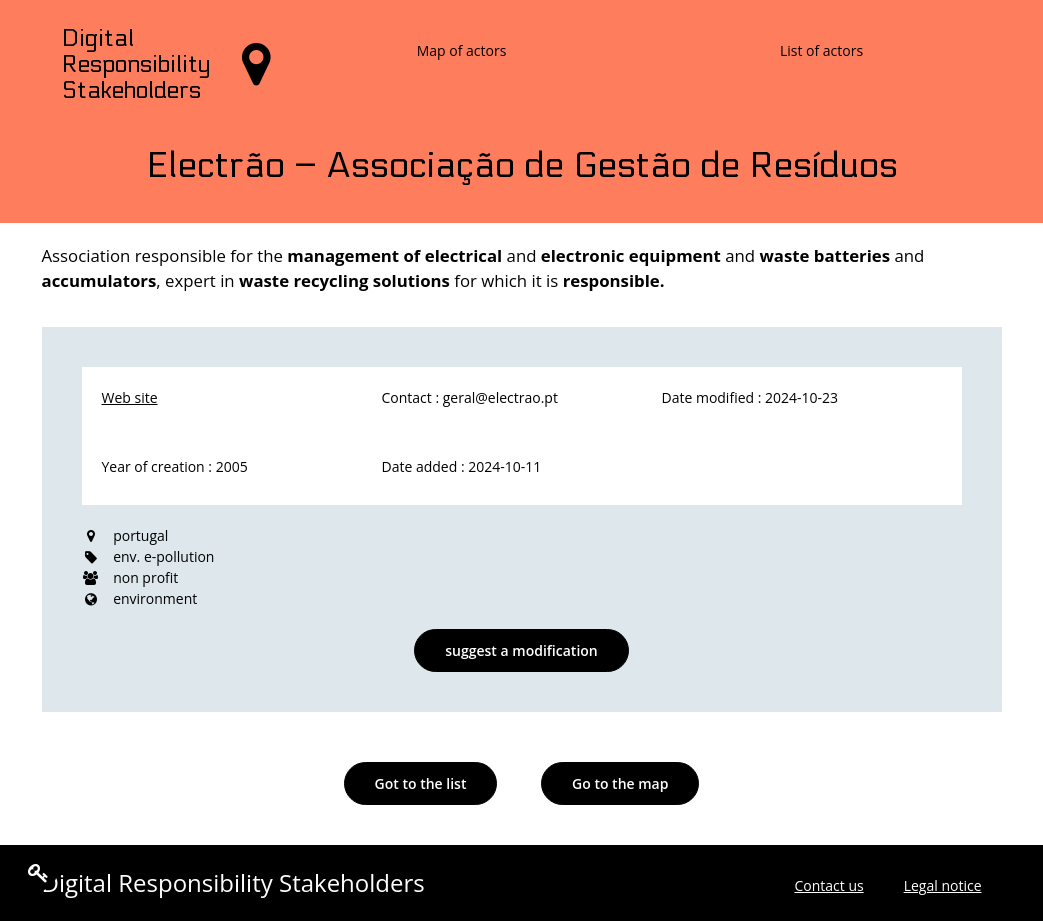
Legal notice (943, 885)
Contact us (828, 885)
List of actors (821, 50)
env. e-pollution (163, 556)
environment (155, 598)
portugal (140, 535)
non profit (145, 577)
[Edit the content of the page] (38, 872)
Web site (130, 397)
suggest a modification (521, 650)
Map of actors (462, 50)
